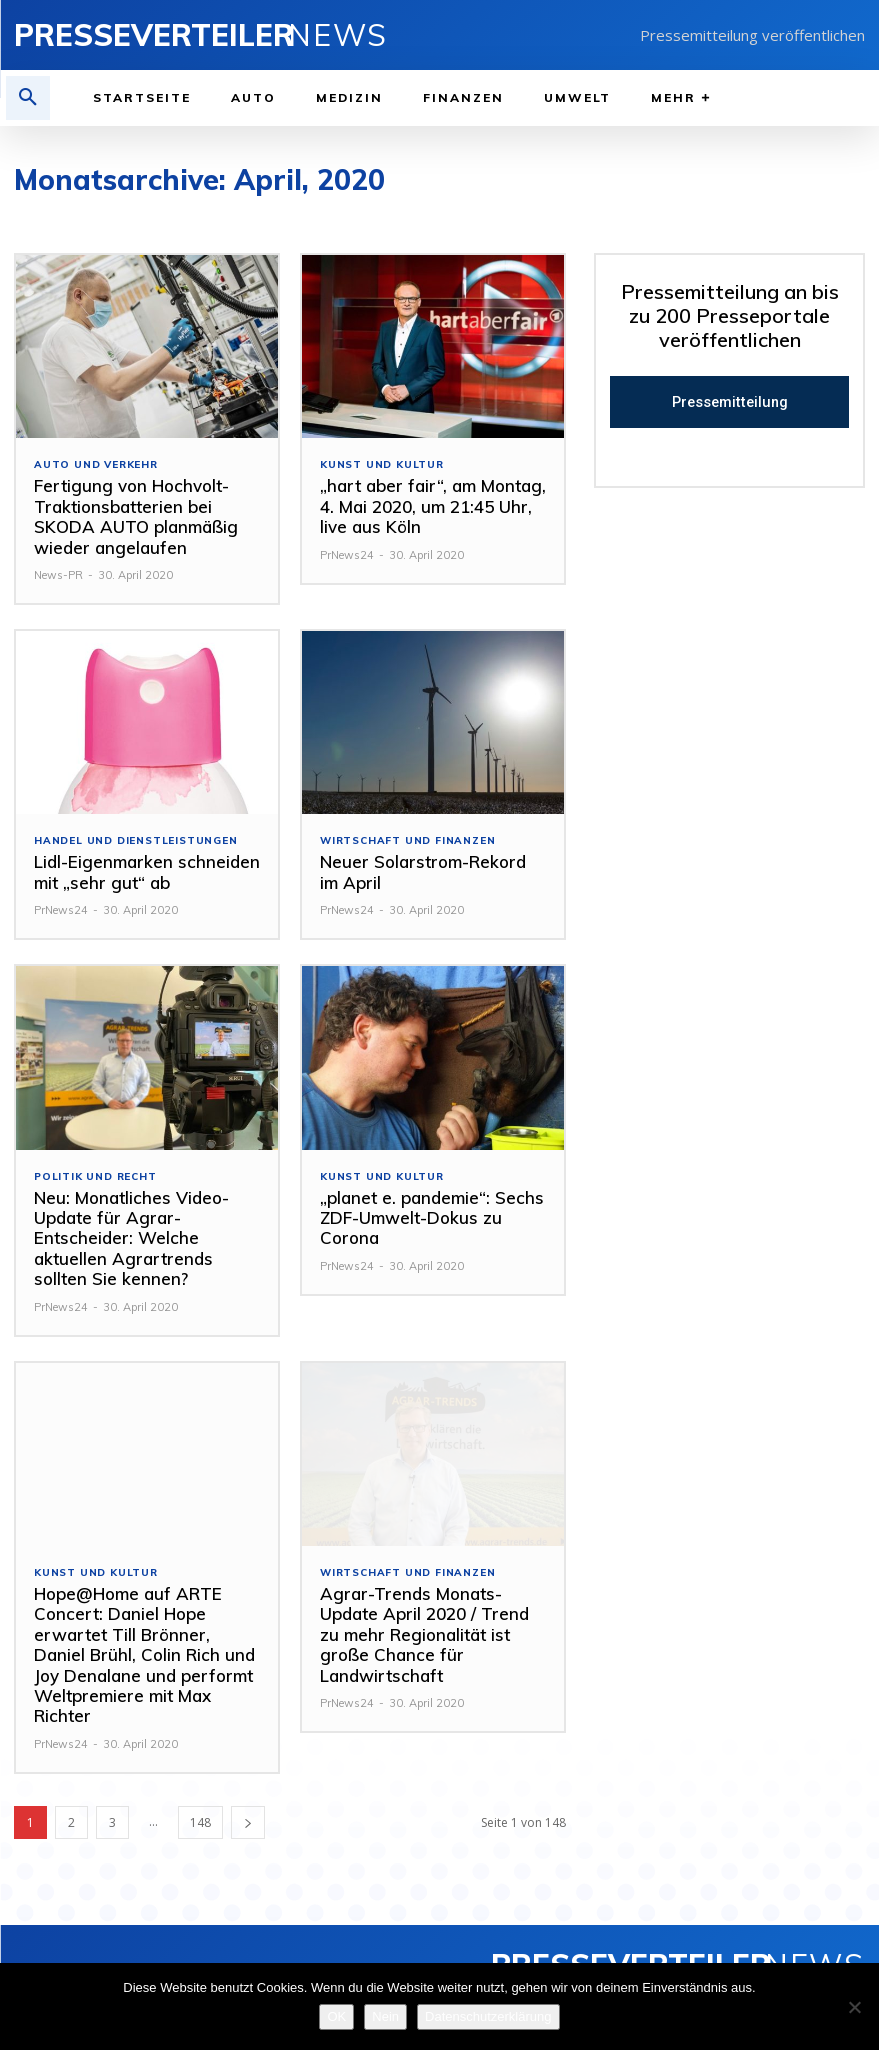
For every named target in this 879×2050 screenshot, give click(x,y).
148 (200, 1822)
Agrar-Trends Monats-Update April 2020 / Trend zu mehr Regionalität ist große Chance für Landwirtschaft (424, 1634)
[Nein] (854, 2007)
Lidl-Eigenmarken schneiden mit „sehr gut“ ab (147, 871)
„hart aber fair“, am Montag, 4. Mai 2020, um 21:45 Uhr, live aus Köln (433, 506)
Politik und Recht (95, 1177)
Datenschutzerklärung (488, 2016)
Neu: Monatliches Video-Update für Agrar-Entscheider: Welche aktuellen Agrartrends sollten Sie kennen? (131, 1238)
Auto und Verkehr (96, 465)
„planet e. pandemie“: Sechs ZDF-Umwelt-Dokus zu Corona (432, 1218)
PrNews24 (347, 555)
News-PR (58, 575)
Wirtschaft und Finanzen (407, 841)
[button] (28, 98)
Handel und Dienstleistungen (136, 841)
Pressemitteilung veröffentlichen (752, 35)
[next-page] (248, 1822)
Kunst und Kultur (382, 465)
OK (336, 2016)
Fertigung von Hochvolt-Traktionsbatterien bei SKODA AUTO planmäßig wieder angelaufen (136, 516)
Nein (385, 2016)
